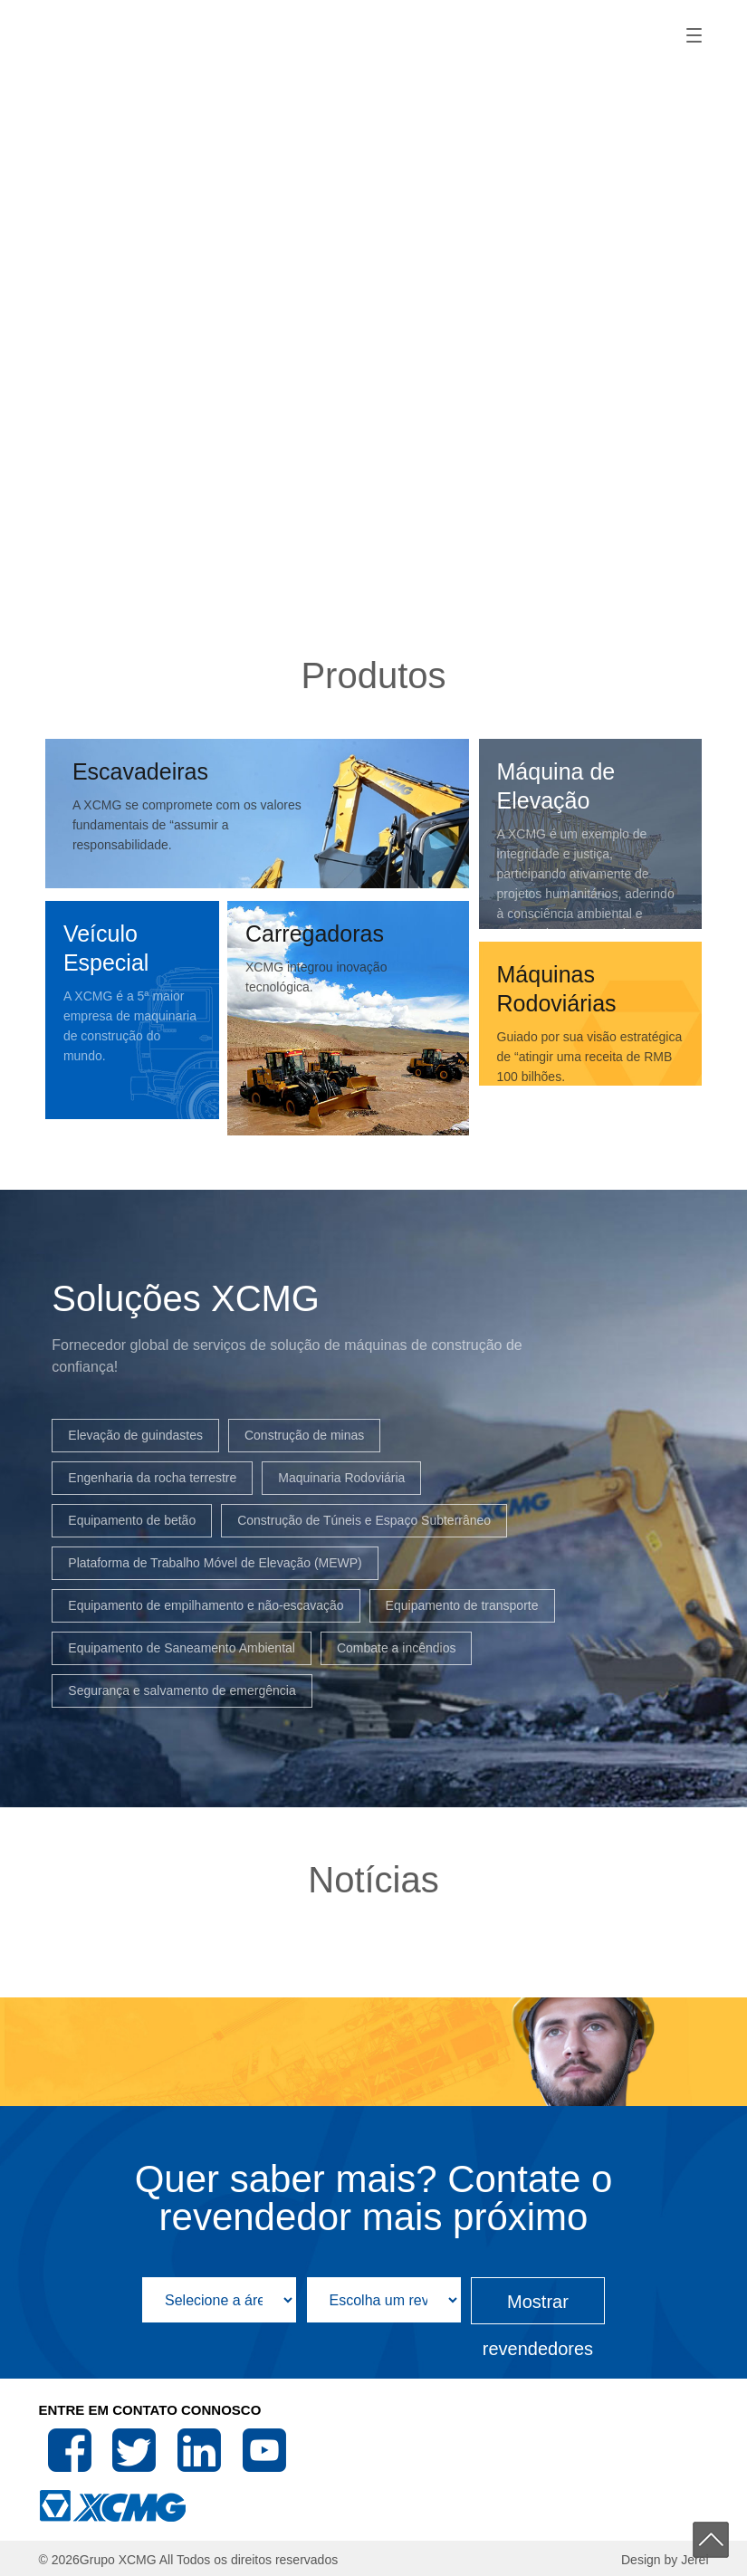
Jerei (694, 2559)
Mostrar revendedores (538, 2308)
